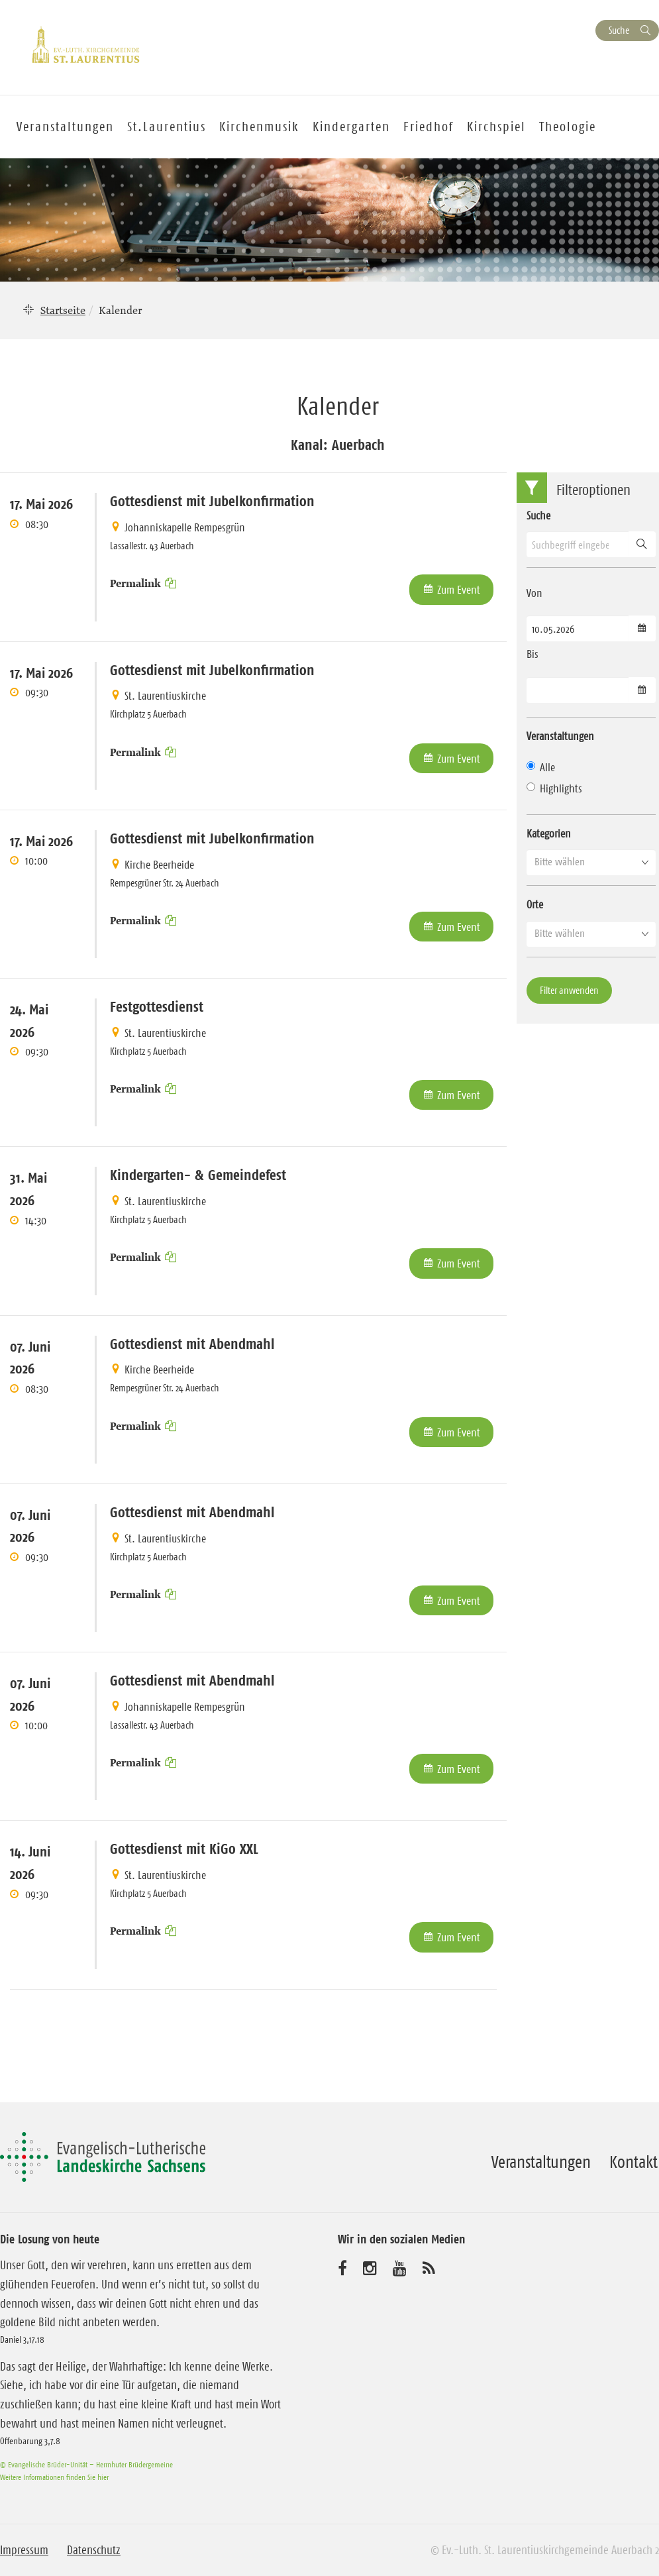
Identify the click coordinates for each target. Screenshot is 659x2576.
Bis (532, 654)
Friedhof (428, 126)
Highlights (554, 788)
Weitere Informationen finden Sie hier (54, 2477)
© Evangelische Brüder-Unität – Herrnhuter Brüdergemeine (86, 2464)
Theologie (567, 126)
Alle (541, 767)
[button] (591, 862)
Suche (619, 30)
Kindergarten (351, 126)
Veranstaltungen (541, 2162)
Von (534, 593)
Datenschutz (94, 2550)
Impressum (24, 2550)
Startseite (62, 310)
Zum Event (458, 589)
